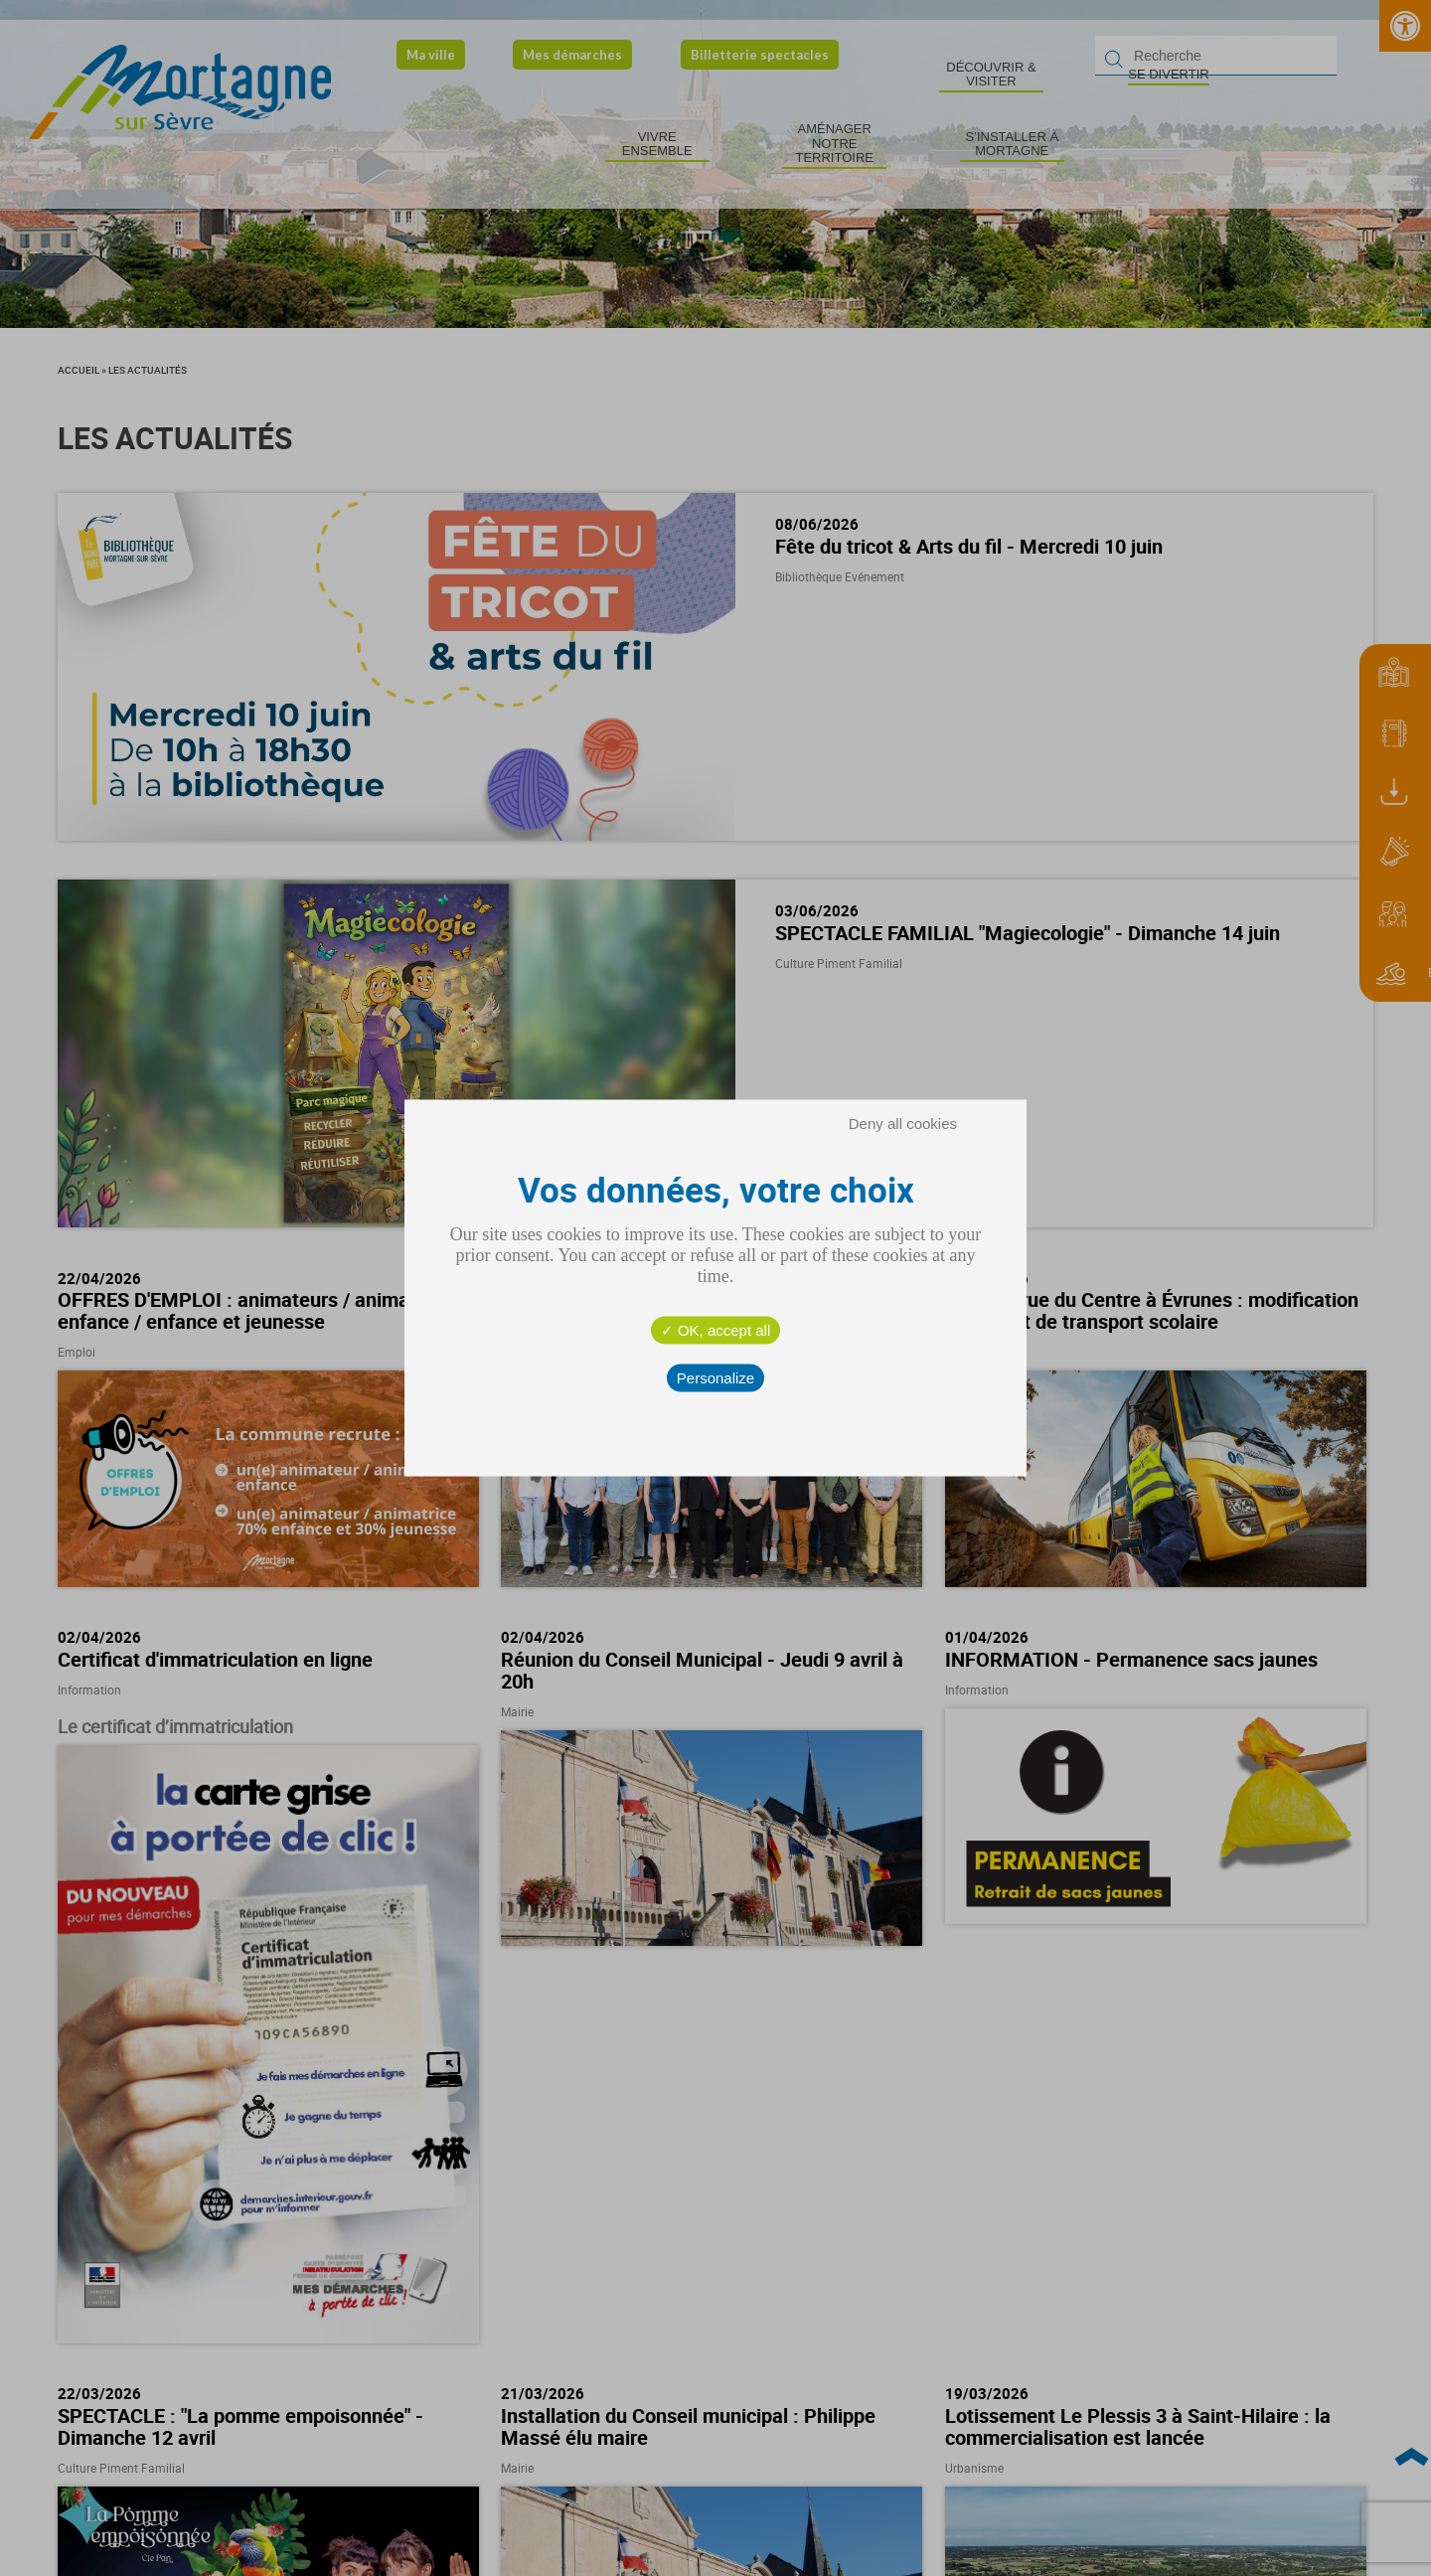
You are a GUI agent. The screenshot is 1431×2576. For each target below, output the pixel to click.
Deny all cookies (903, 1123)
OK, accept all (716, 1330)
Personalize (715, 1377)
